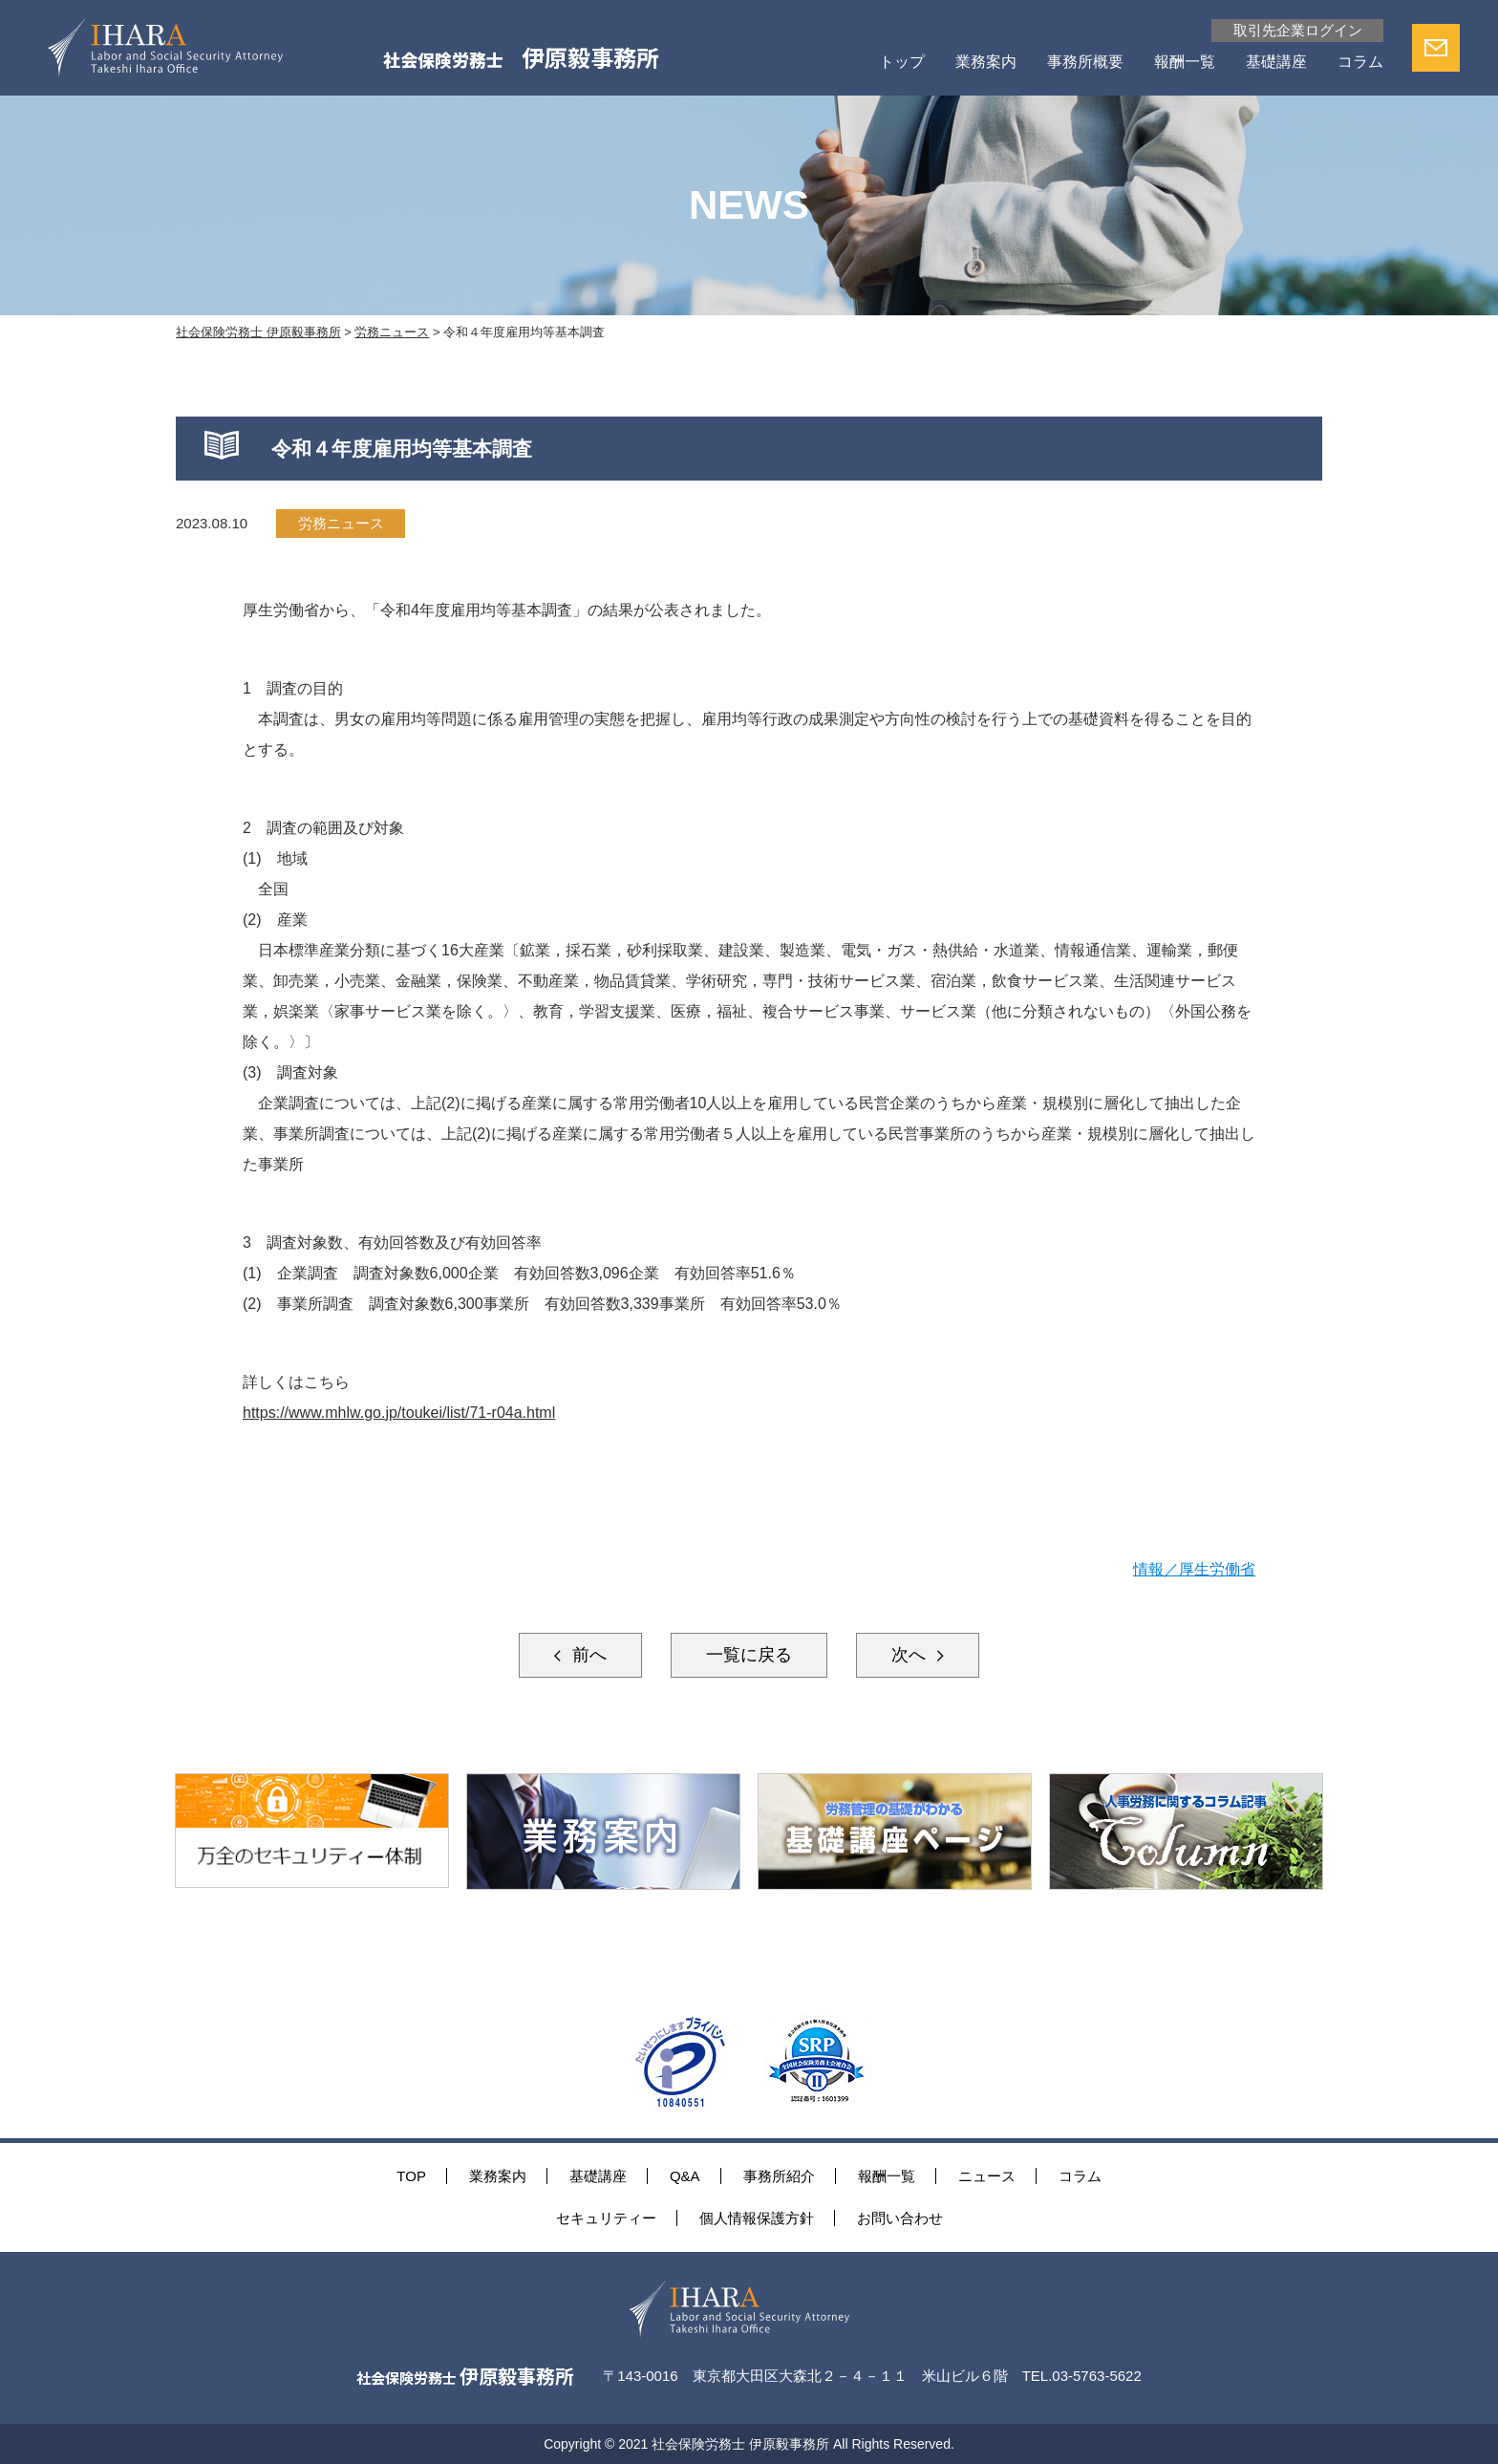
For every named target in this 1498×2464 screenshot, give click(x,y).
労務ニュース (341, 523)
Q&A (685, 2176)
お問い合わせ (900, 2218)
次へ (911, 1654)
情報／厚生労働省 (1194, 1569)
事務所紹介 (779, 2176)
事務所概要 (1085, 62)
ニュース (987, 2176)
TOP (411, 2176)
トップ (902, 62)
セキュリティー (606, 2218)
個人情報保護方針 (756, 2218)
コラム (1360, 62)
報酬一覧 (1184, 62)
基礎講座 (1276, 62)
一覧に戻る (749, 1654)
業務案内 (985, 62)
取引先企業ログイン (1297, 30)
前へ (587, 1654)
